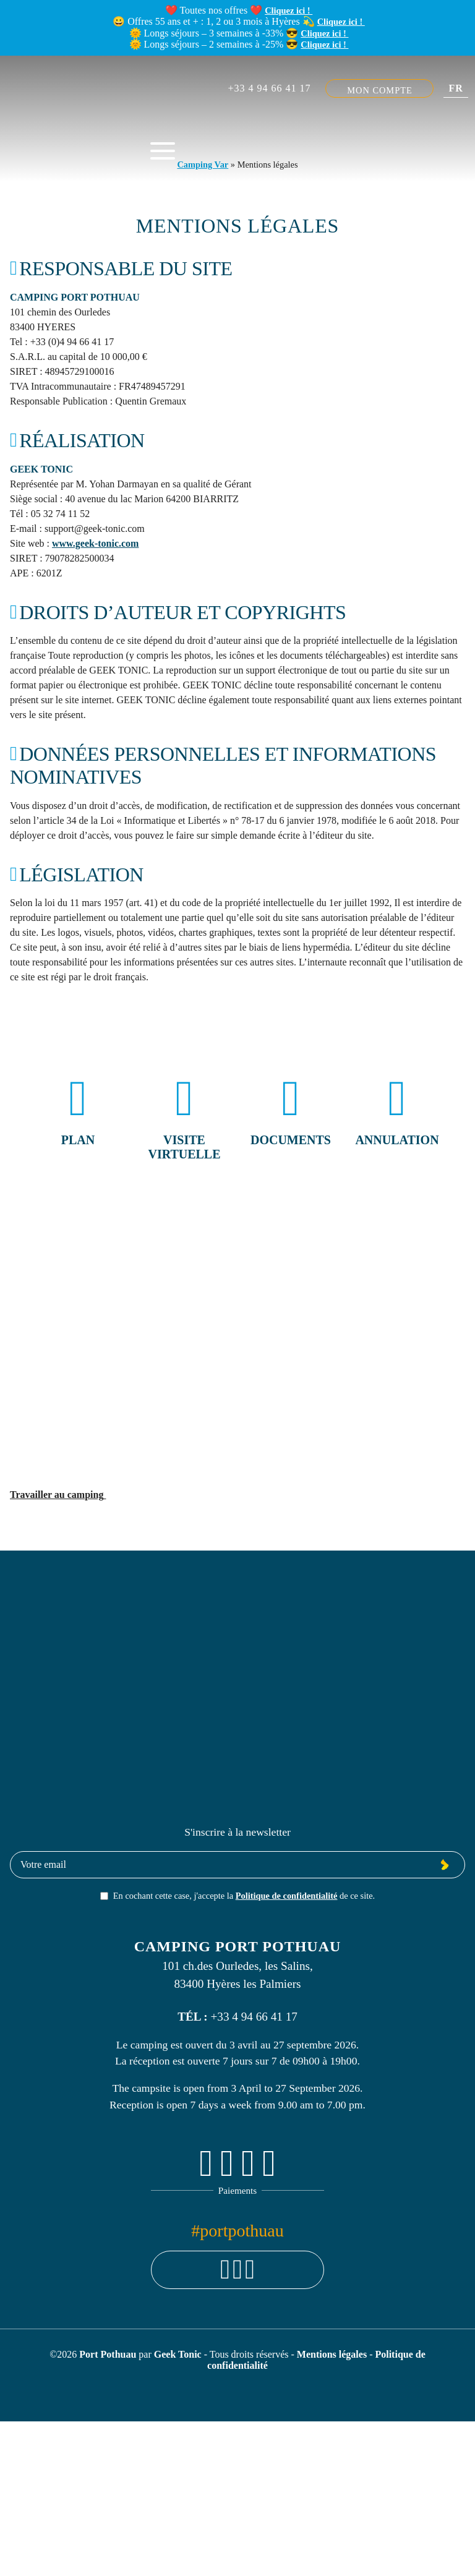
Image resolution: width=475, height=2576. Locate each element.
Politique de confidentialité (287, 1896)
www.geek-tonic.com (95, 543)
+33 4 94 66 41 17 (269, 88)
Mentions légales (333, 2354)
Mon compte (380, 90)
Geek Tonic (178, 2354)
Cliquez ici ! (288, 10)
